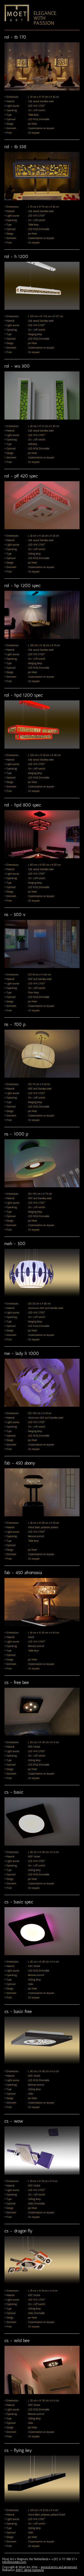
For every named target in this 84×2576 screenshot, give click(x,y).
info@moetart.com (14, 2562)
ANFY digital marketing (30, 2570)
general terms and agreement (59, 2567)
